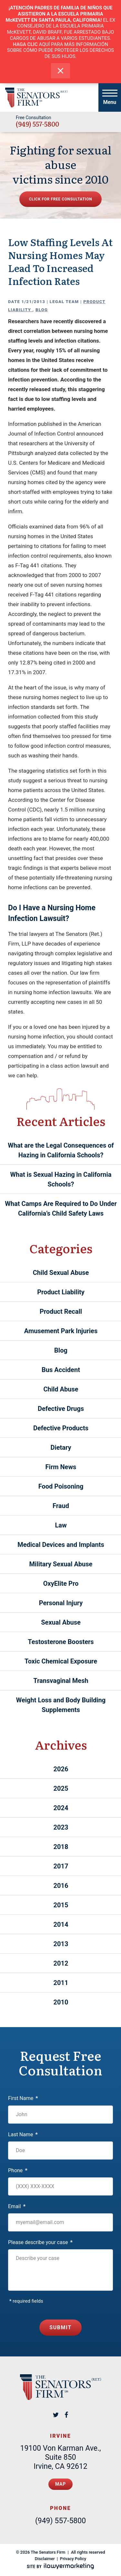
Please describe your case (40, 2242)
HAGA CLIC (25, 44)
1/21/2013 (33, 301)
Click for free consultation (60, 199)
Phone (17, 2170)
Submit (60, 2327)
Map (60, 2484)
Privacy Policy (73, 2558)
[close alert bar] (60, 70)
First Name (23, 2098)
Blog (41, 309)
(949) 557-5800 (37, 124)
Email (16, 2206)
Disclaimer (45, 2558)
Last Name (23, 2134)
